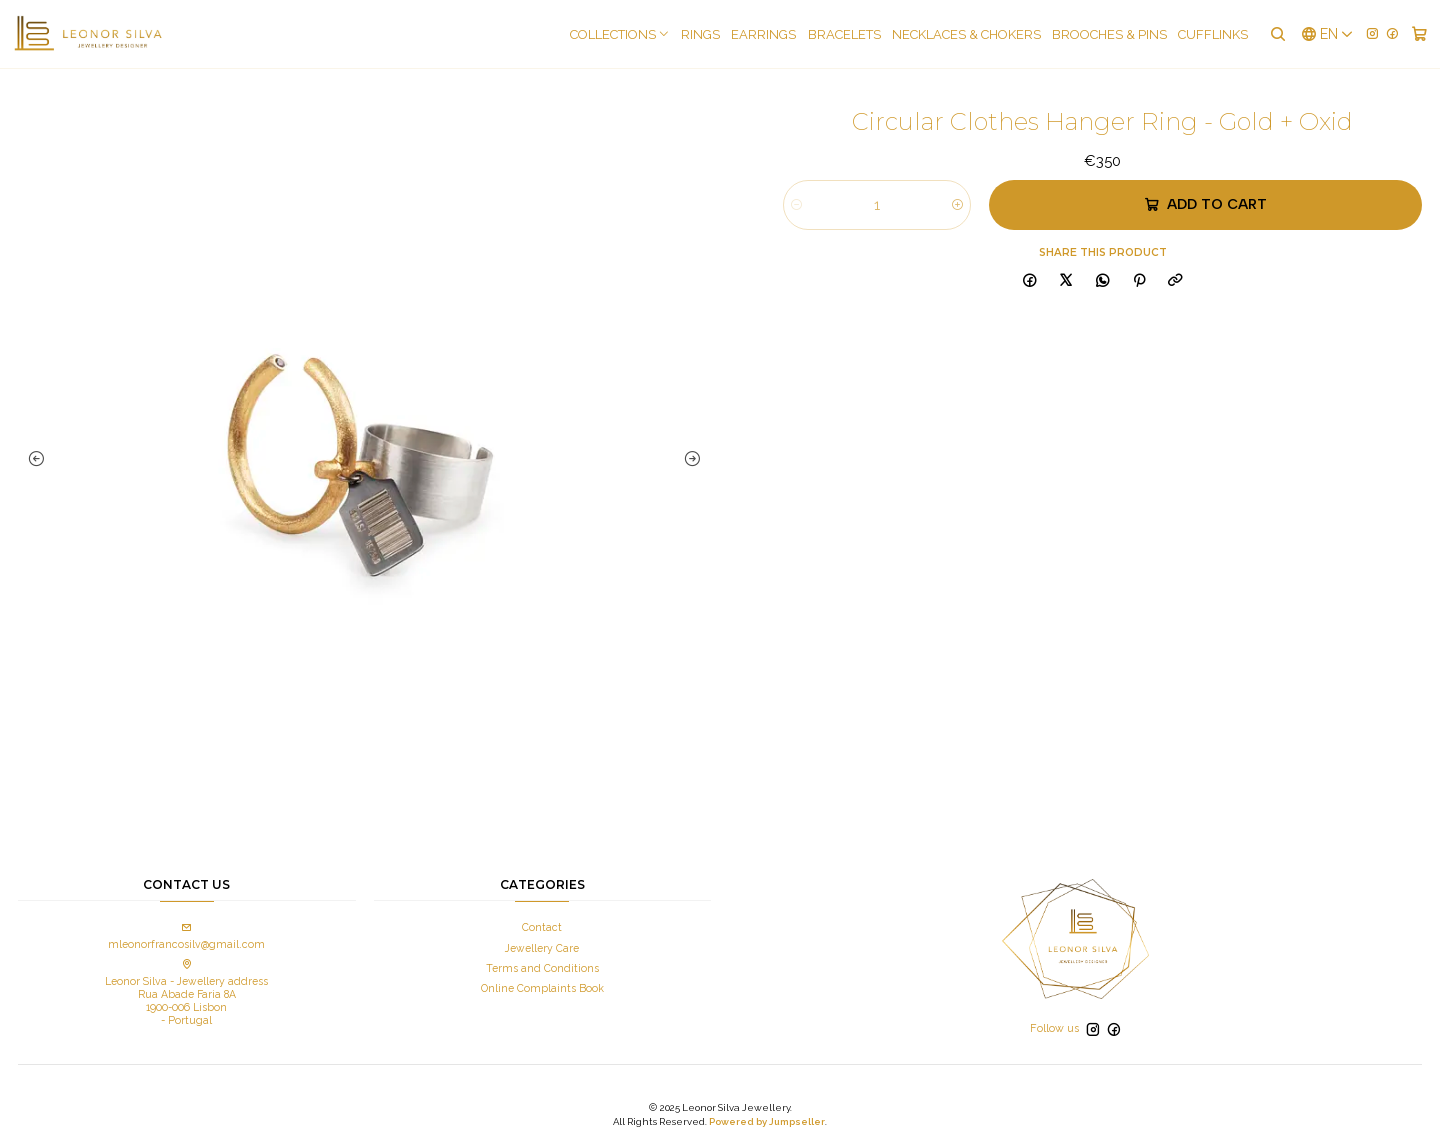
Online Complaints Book (542, 988)
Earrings (763, 34)
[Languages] (1327, 34)
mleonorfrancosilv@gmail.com (186, 936)
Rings (700, 34)
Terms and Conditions (542, 968)
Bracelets (844, 34)
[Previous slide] (38, 459)
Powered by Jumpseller (767, 1121)
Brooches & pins (1109, 34)
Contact (542, 927)
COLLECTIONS (620, 34)
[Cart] (1419, 34)
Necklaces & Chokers (966, 34)
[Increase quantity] (957, 205)
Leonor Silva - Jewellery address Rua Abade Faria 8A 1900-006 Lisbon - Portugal (186, 993)
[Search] (1277, 34)
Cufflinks (1213, 34)
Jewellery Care (542, 948)
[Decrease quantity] (796, 205)
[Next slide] (691, 459)
